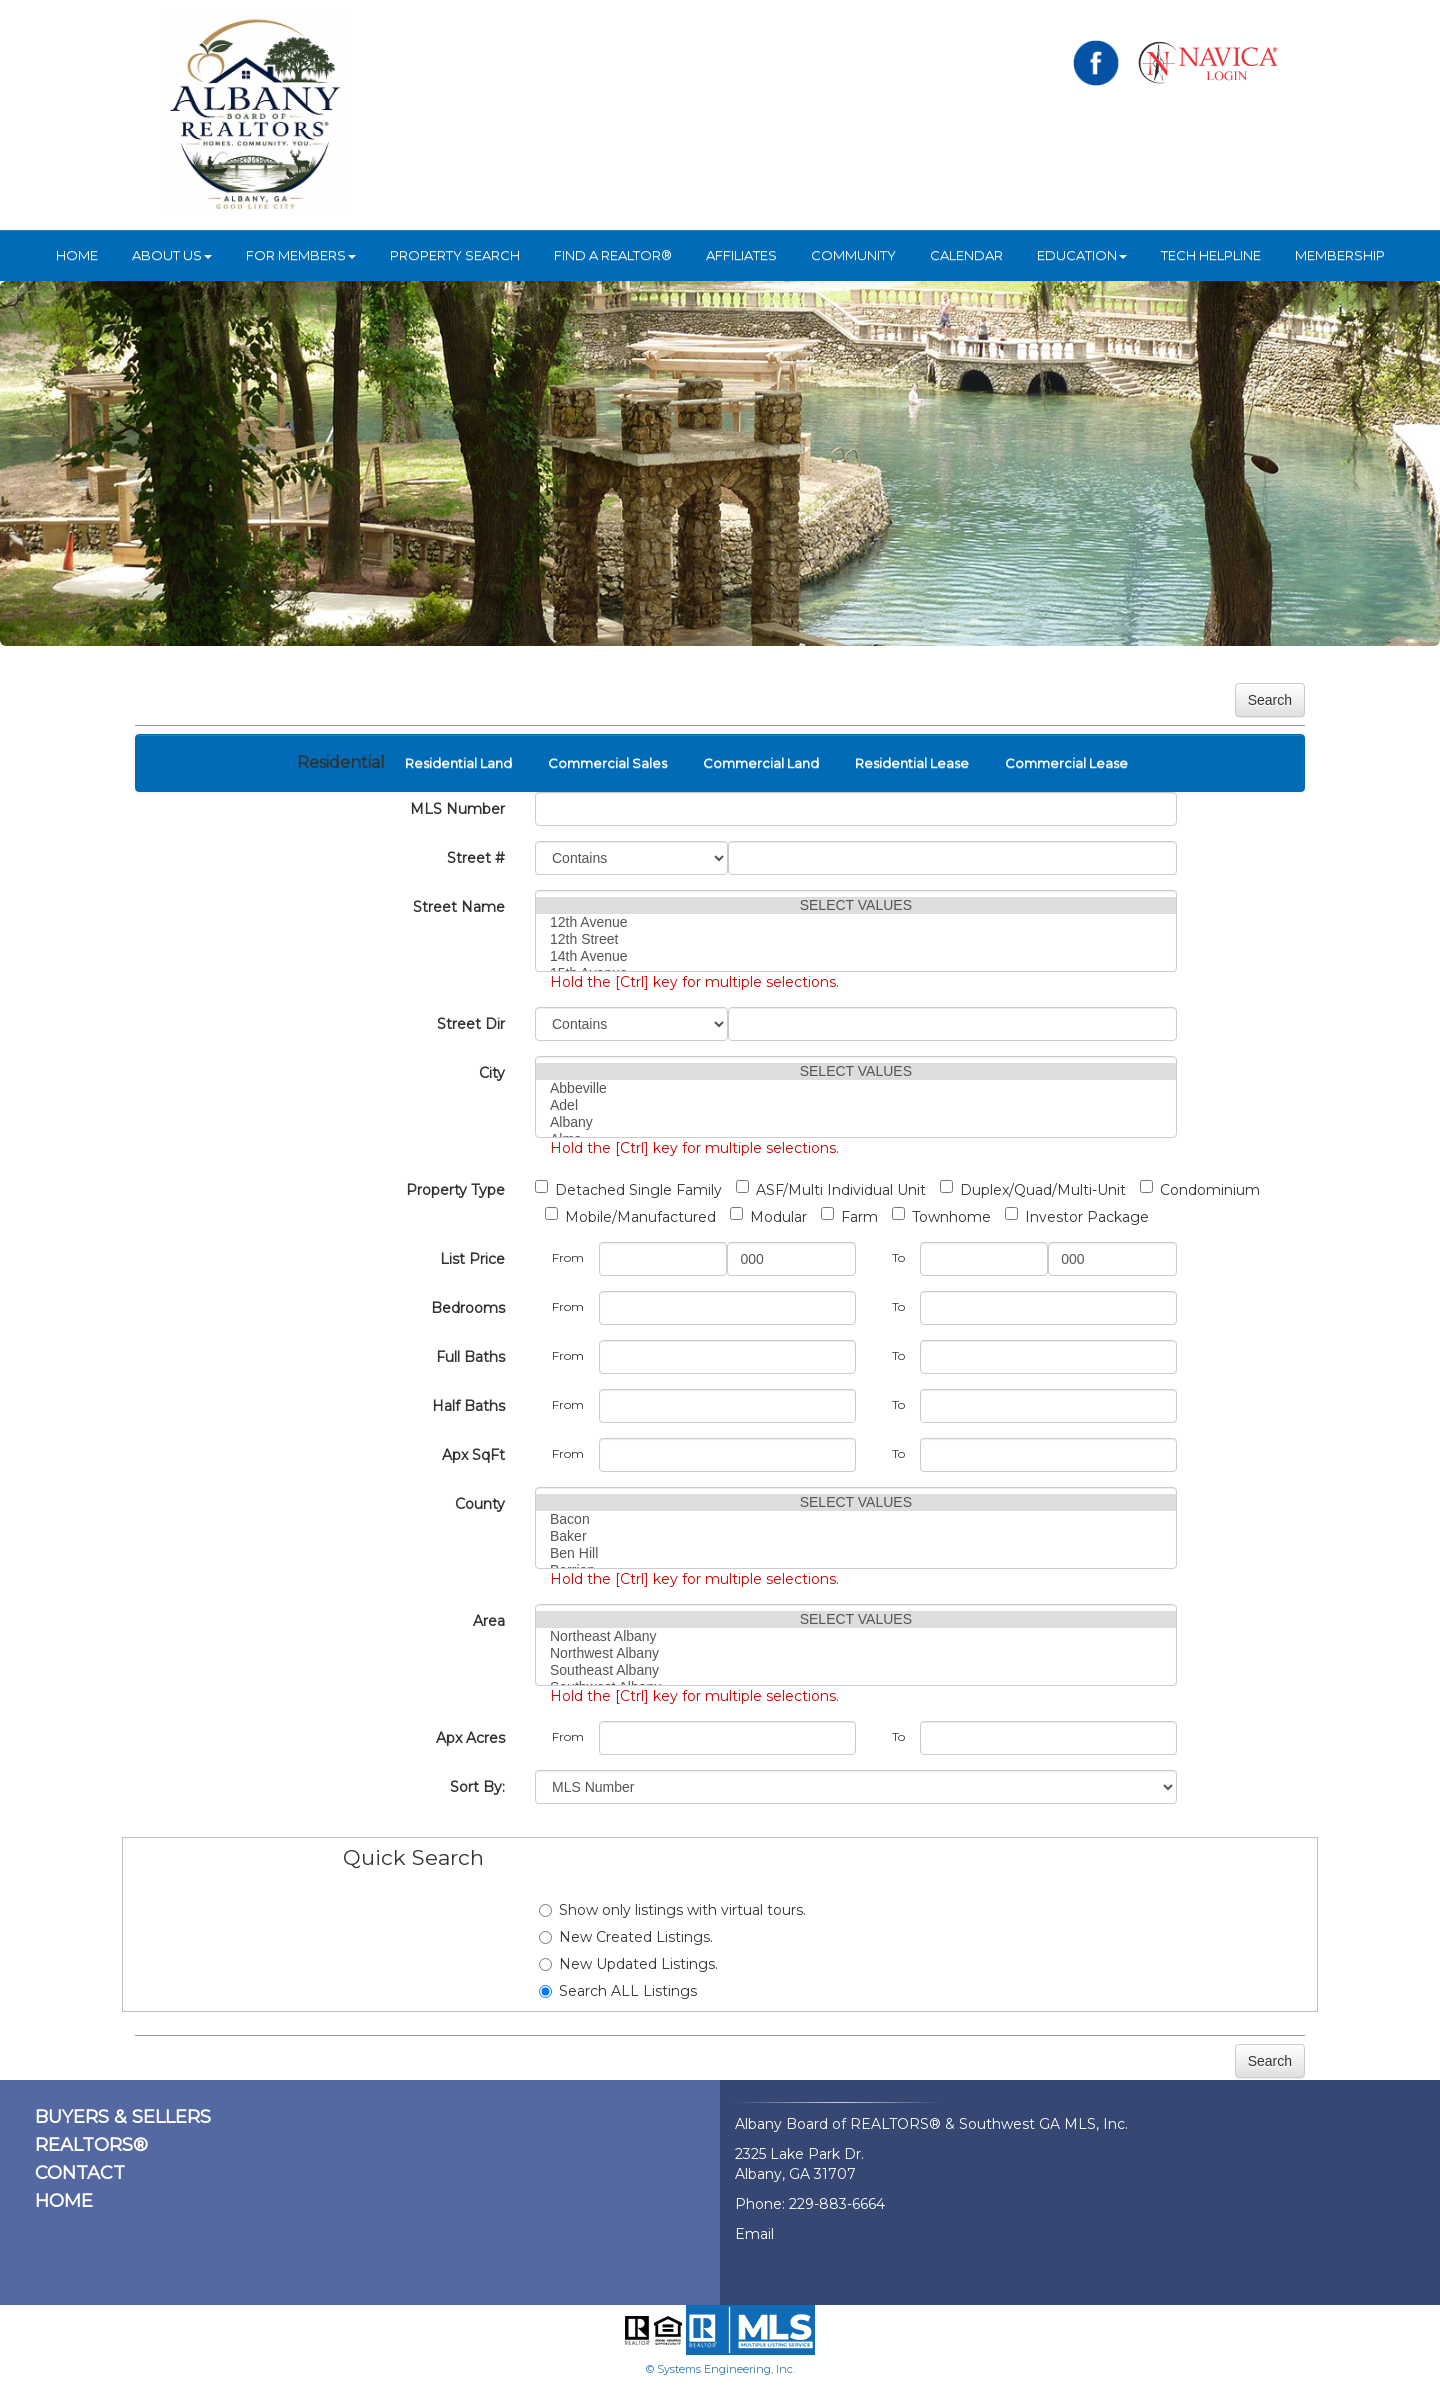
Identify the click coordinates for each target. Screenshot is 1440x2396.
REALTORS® (91, 2145)
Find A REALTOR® (613, 255)
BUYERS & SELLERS (123, 2117)
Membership (1340, 255)
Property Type (455, 1190)
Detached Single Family (628, 1189)
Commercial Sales (607, 763)
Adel (856, 1105)
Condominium (1200, 1189)
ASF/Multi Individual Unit (831, 1189)
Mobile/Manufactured (630, 1216)
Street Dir (471, 1024)
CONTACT (80, 2173)
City (492, 1073)
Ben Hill (856, 1553)
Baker (856, 1536)
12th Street (856, 939)
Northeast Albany (856, 1636)
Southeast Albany (856, 1670)
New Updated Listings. (628, 1964)
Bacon (856, 1519)
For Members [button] (301, 255)
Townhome (941, 1216)
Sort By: (477, 1787)
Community (853, 255)
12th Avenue (856, 922)
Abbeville (856, 1088)
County (480, 1504)
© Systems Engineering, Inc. (720, 2369)
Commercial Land (761, 763)
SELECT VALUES (856, 905)
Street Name (459, 907)
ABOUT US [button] (172, 255)
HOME (77, 255)
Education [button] (1082, 255)
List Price (472, 1259)
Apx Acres (470, 1738)
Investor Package (1077, 1216)
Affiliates (741, 255)
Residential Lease (912, 763)
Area (489, 1621)
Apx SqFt (473, 1455)
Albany (856, 1122)
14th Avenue (856, 956)
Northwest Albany (856, 1653)
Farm (849, 1216)
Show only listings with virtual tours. (672, 1910)
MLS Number (457, 809)
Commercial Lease (1066, 763)
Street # (476, 858)
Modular (768, 1216)
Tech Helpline (1211, 255)
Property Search (455, 255)
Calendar (966, 255)
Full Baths (470, 1357)
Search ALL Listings (618, 1991)
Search (1270, 700)
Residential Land (458, 763)
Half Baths (468, 1406)
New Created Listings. (626, 1937)
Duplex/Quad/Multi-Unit (1033, 1189)
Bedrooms (468, 1308)
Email (754, 2234)
